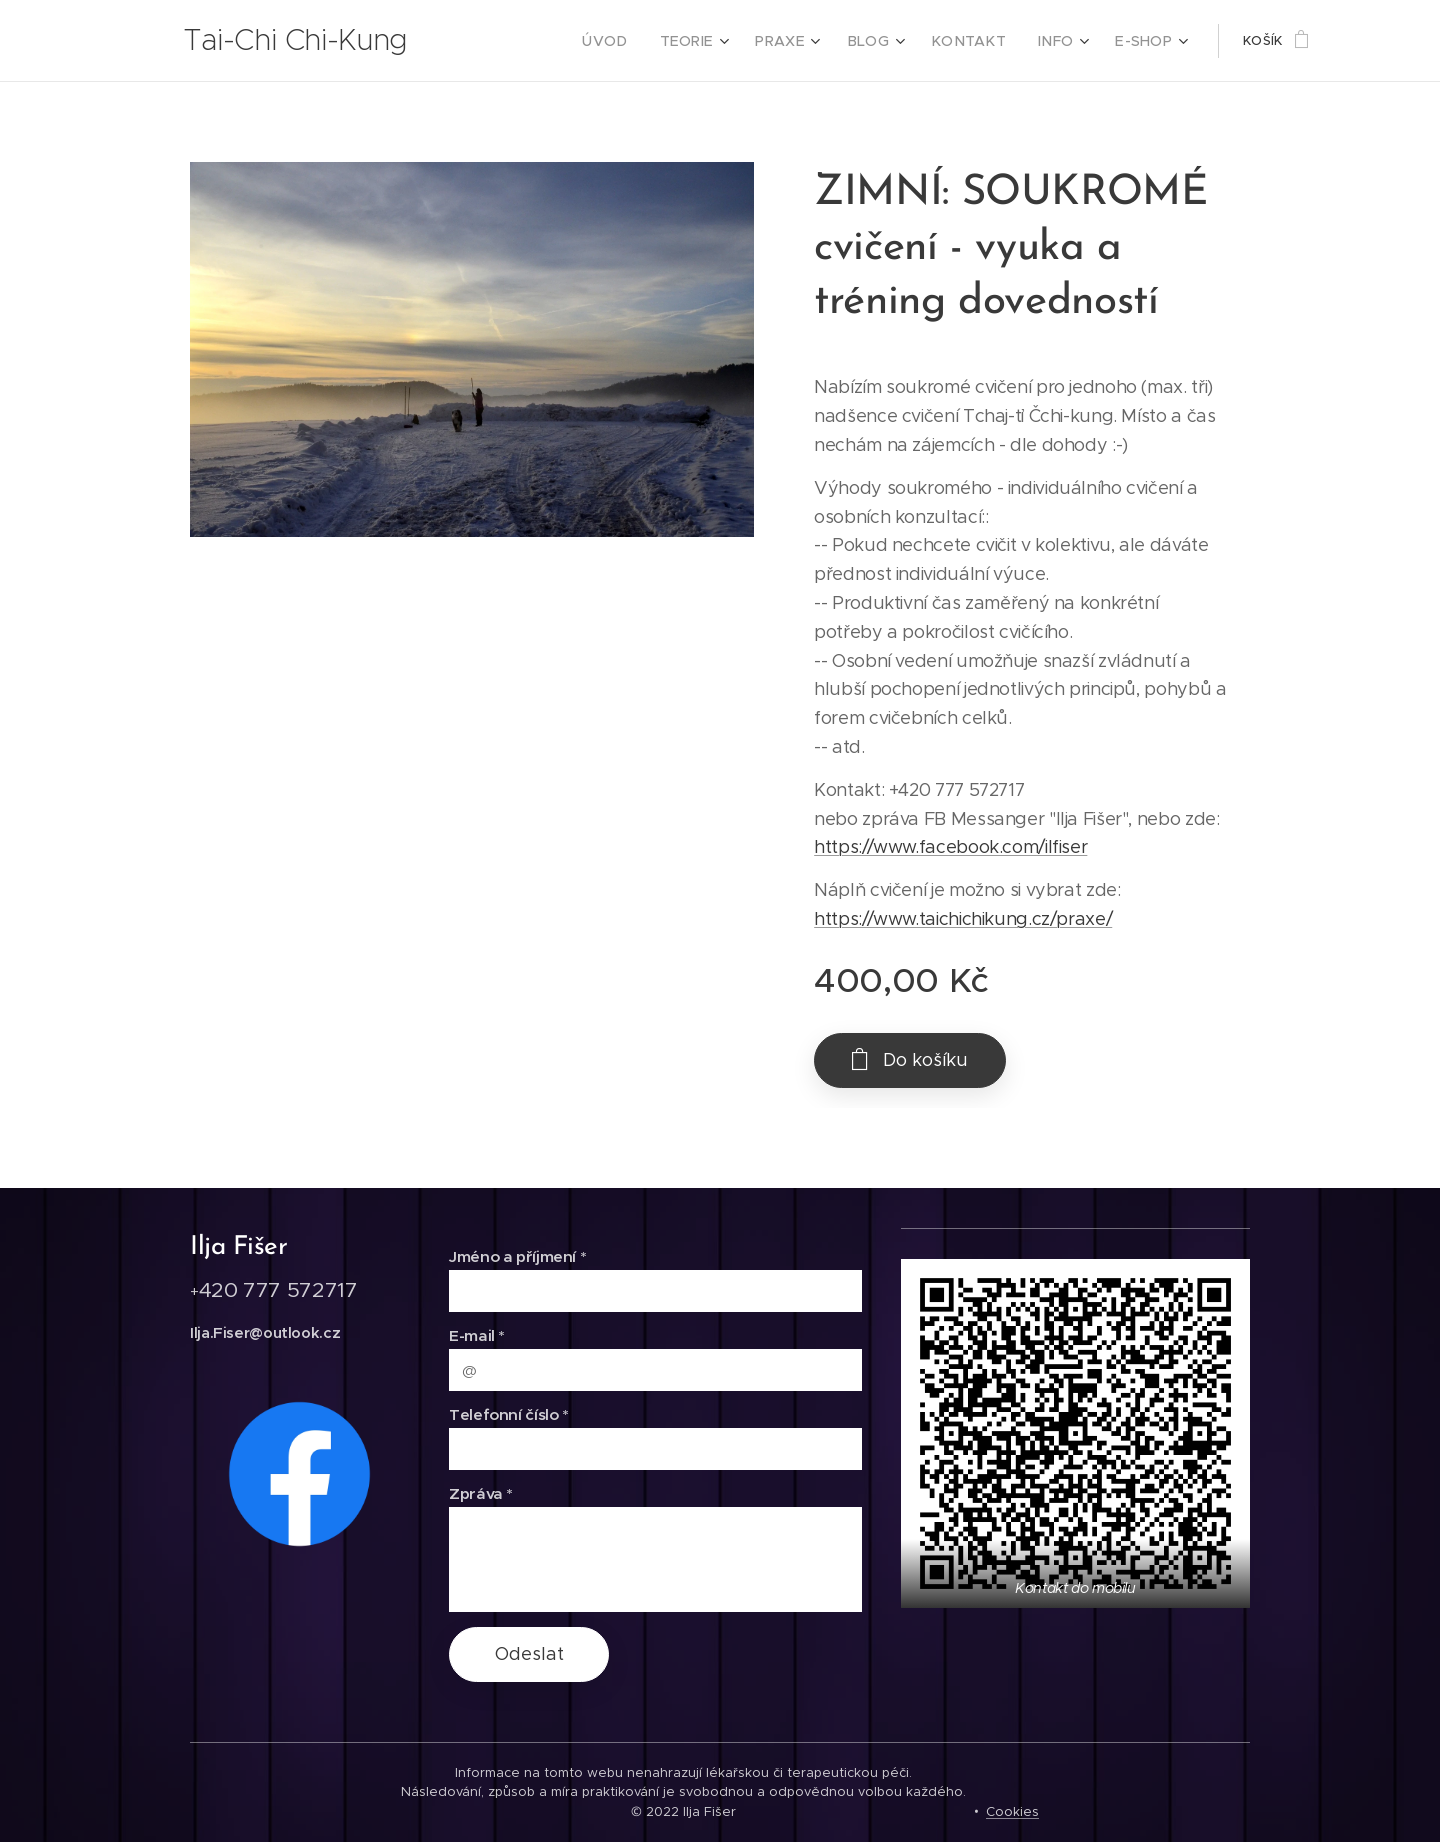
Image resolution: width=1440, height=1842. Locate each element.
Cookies (1012, 1811)
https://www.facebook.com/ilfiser (950, 847)
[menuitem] (640, 41)
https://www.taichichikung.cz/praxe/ (963, 919)
